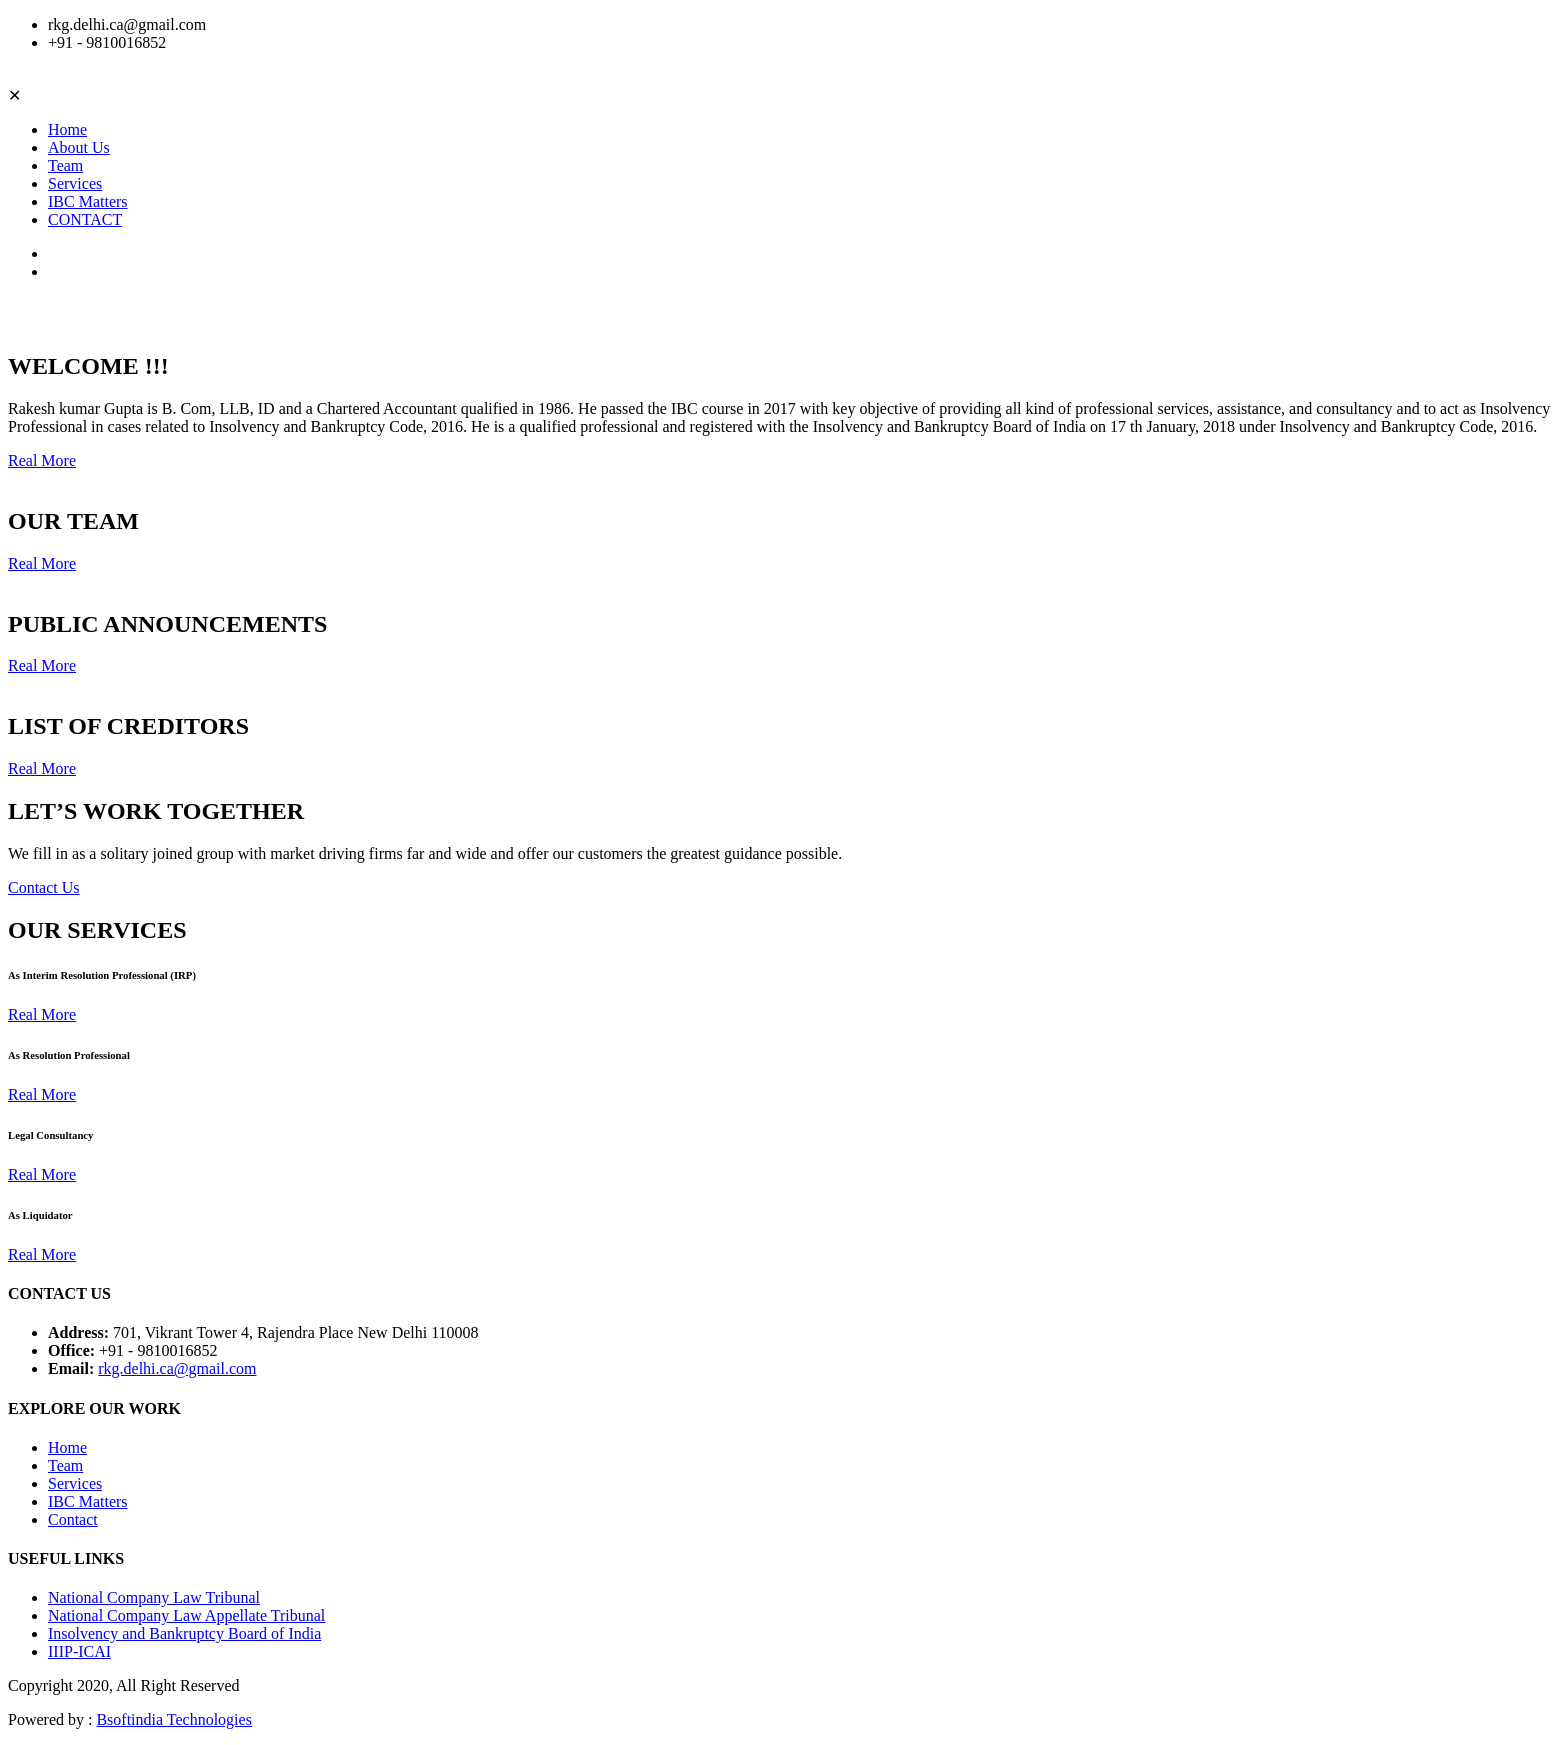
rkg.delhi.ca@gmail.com (177, 1368)
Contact (73, 1519)
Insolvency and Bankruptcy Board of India (184, 1633)
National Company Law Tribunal (154, 1597)
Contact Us (44, 887)
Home (67, 129)
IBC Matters (88, 201)
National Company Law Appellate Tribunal (186, 1615)
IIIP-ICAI (79, 1651)
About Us (79, 147)
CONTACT (85, 219)
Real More (42, 460)
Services (75, 183)
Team (65, 165)
